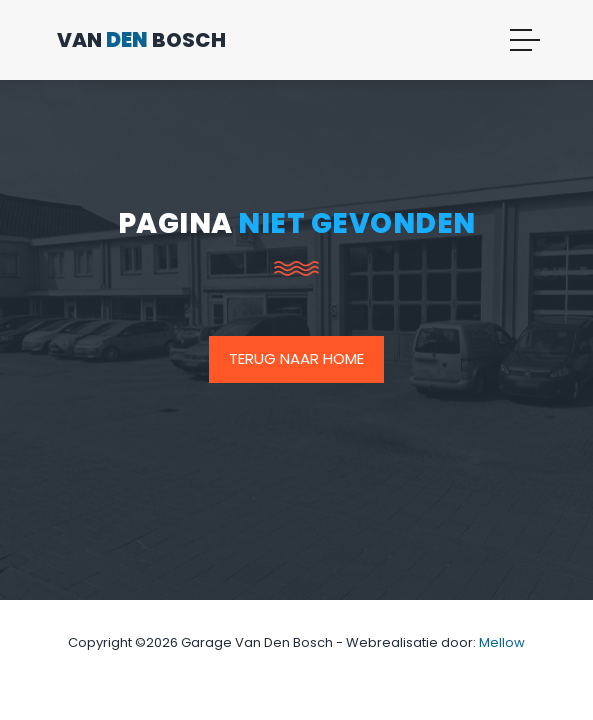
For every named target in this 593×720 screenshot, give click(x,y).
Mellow (502, 642)
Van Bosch (141, 40)
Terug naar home (296, 358)
